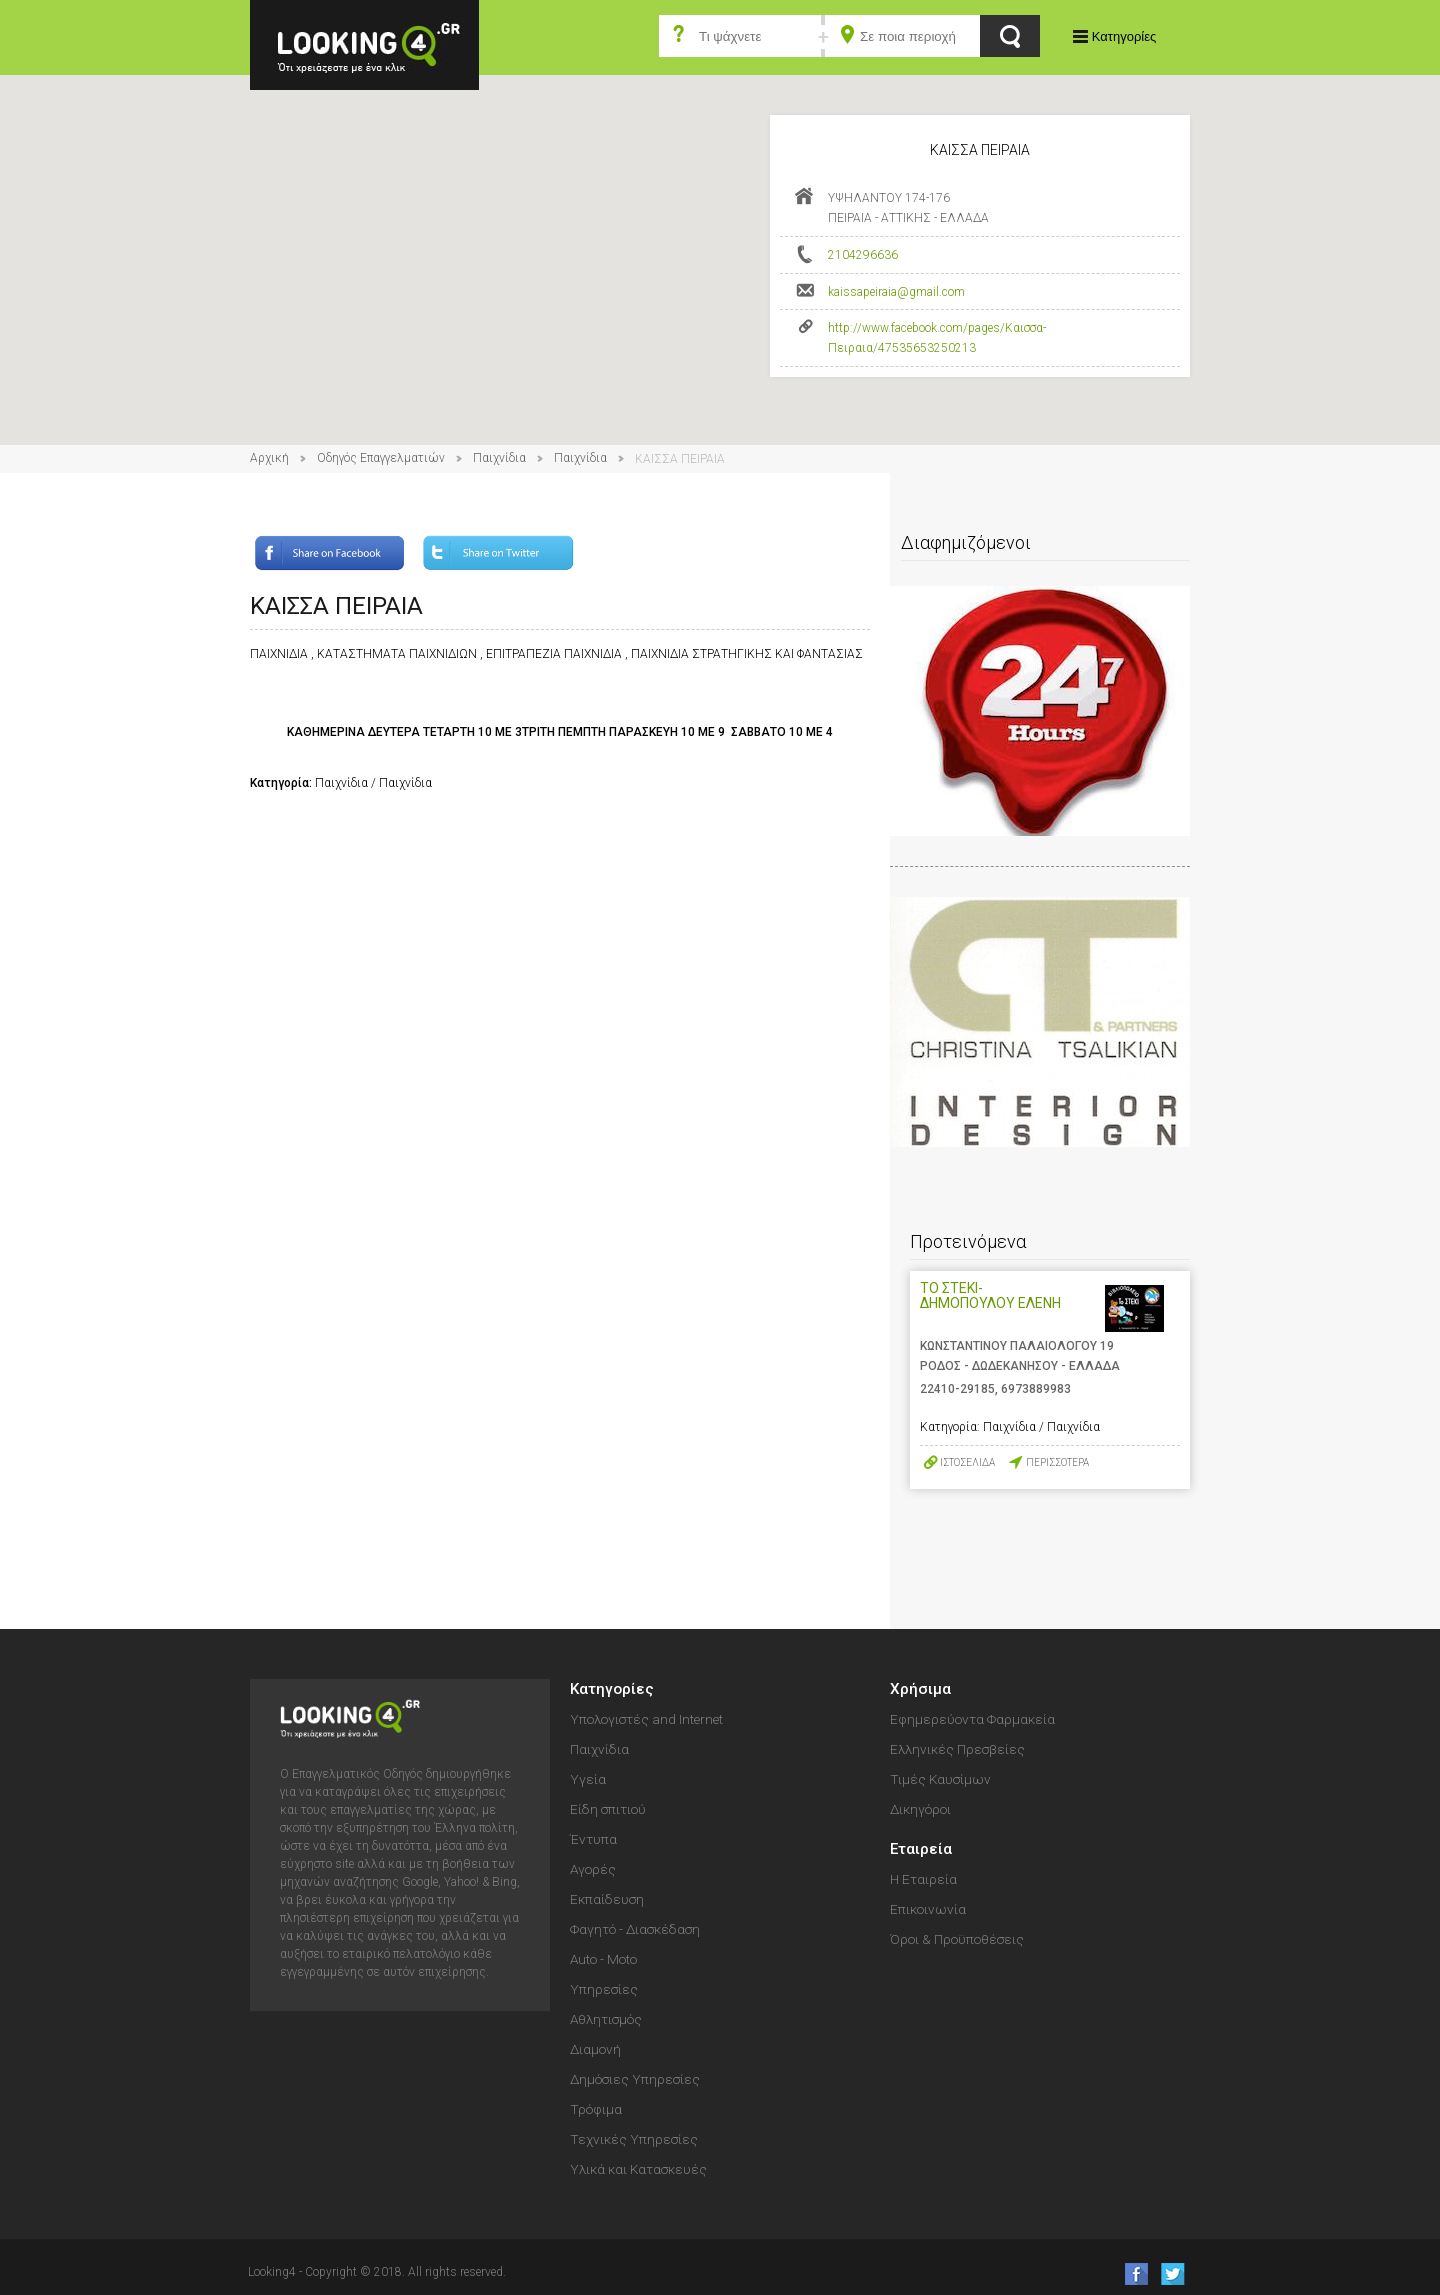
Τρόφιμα (596, 2109)
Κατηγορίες (1124, 36)
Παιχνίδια (499, 458)
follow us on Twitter (1171, 2273)
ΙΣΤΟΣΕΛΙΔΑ (967, 1462)
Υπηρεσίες (604, 1989)
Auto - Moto (603, 1959)
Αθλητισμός (606, 2019)
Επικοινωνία (928, 1909)
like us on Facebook (1130, 2273)
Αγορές (593, 1869)
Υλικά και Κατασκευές (638, 2169)
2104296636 (863, 255)
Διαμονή (595, 2049)
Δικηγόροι (920, 1809)
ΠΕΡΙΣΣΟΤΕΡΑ (1057, 1462)
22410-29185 (957, 1389)
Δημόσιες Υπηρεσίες (635, 2079)
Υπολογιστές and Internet (646, 1719)
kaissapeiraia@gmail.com (896, 292)
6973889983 (1036, 1389)
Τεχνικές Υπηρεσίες (634, 2139)
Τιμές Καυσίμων (940, 1779)
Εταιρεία (921, 1849)
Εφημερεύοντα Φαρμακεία (972, 1719)
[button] (720, 241)
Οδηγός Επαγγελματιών (381, 458)
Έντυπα (593, 1839)
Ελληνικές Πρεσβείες (957, 1749)
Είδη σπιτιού (608, 1809)
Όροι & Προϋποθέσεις (957, 1939)
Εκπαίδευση (607, 1899)
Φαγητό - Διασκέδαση (635, 1929)
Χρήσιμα (920, 1689)
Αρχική (269, 458)
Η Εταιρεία (923, 1879)
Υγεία (588, 1779)
